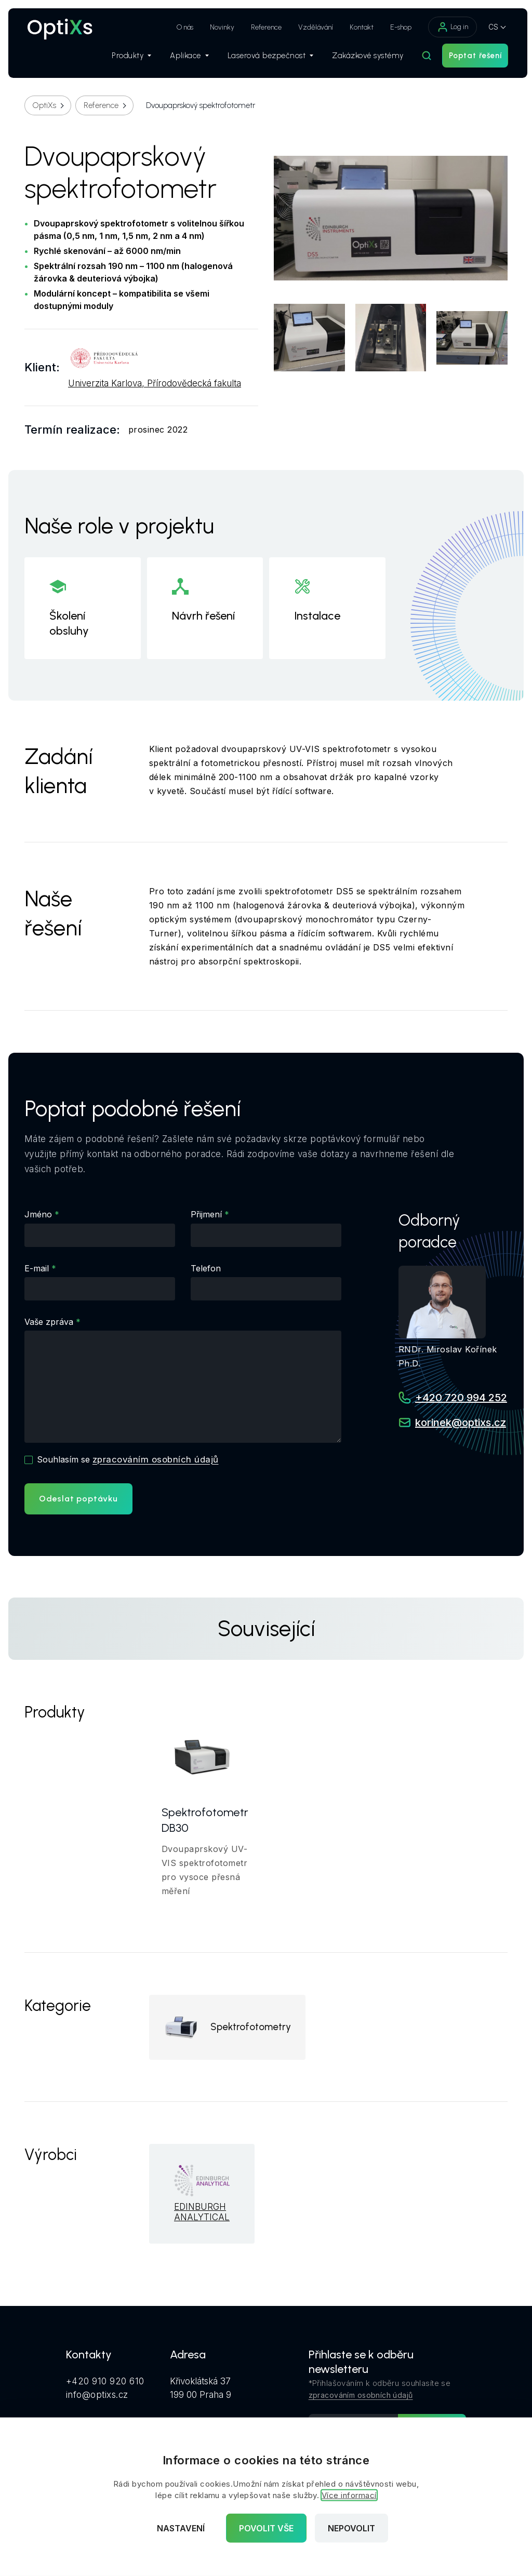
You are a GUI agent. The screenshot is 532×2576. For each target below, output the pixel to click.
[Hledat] (421, 57)
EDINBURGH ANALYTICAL (202, 2214)
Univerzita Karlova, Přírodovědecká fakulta (154, 383)
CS (488, 26)
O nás (179, 27)
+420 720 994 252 (461, 1398)
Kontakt (356, 27)
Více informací (349, 2495)
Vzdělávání (310, 27)
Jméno (38, 1214)
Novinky (217, 27)
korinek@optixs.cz (460, 1423)
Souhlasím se (128, 1459)
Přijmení (206, 1214)
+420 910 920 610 (105, 2383)
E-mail (36, 1268)
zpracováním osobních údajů (155, 1459)
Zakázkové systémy (362, 57)
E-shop (395, 27)
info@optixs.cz (97, 2396)
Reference (261, 27)
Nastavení (181, 2528)
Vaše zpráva (48, 1321)
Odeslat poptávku (78, 1499)
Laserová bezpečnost (265, 57)
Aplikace (184, 57)
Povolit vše (266, 2528)
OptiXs (44, 105)
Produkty (126, 57)
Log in (447, 27)
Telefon (206, 1268)
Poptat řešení (470, 57)
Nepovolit (351, 2528)
